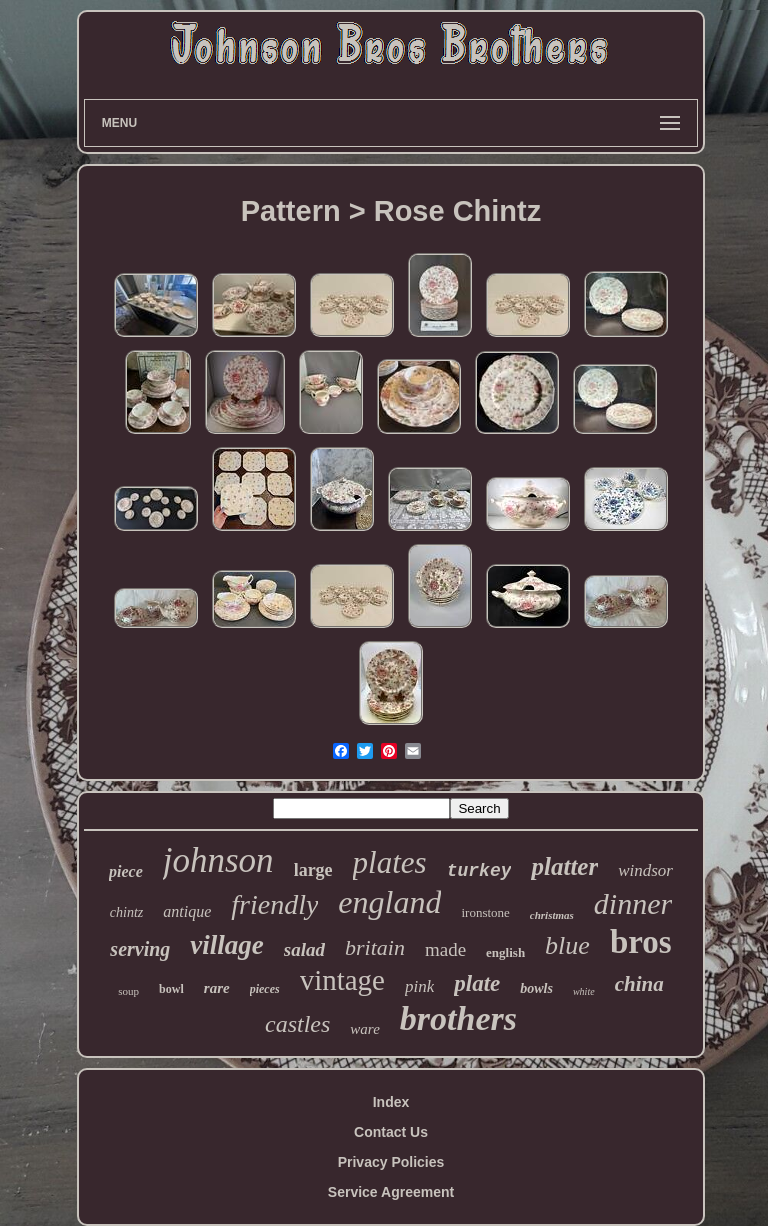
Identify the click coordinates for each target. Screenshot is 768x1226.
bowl (171, 989)
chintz (126, 912)
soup (128, 991)
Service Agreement (391, 1192)
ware (364, 1029)
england (389, 902)
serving (140, 949)
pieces (265, 989)
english (505, 952)
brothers (458, 1018)
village (226, 945)
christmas (552, 915)
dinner (633, 903)
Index (391, 1102)
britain (375, 947)
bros (641, 942)
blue (567, 945)
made (445, 949)
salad (304, 949)
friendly (274, 904)
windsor (645, 870)
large (313, 870)
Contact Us (391, 1132)
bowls (536, 988)
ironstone (485, 912)
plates (390, 862)
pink (419, 986)
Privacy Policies (391, 1162)
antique (187, 911)
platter (564, 866)
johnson (218, 860)
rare (217, 988)
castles (297, 1024)
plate (477, 983)
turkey (479, 871)
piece (126, 871)
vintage (342, 980)
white (584, 991)
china (639, 984)
